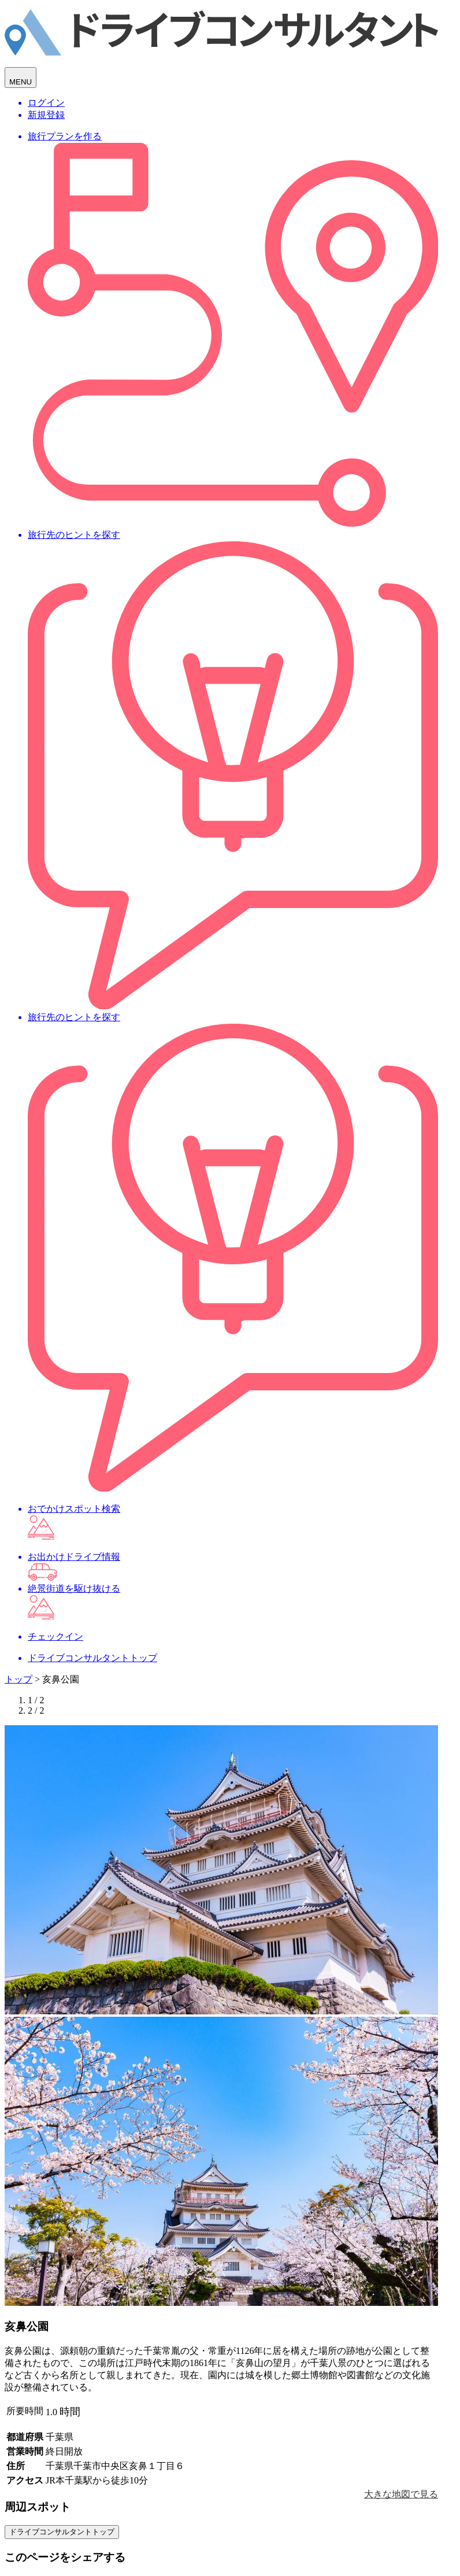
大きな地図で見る (401, 2494)
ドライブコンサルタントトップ (61, 2531)
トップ (18, 1679)
